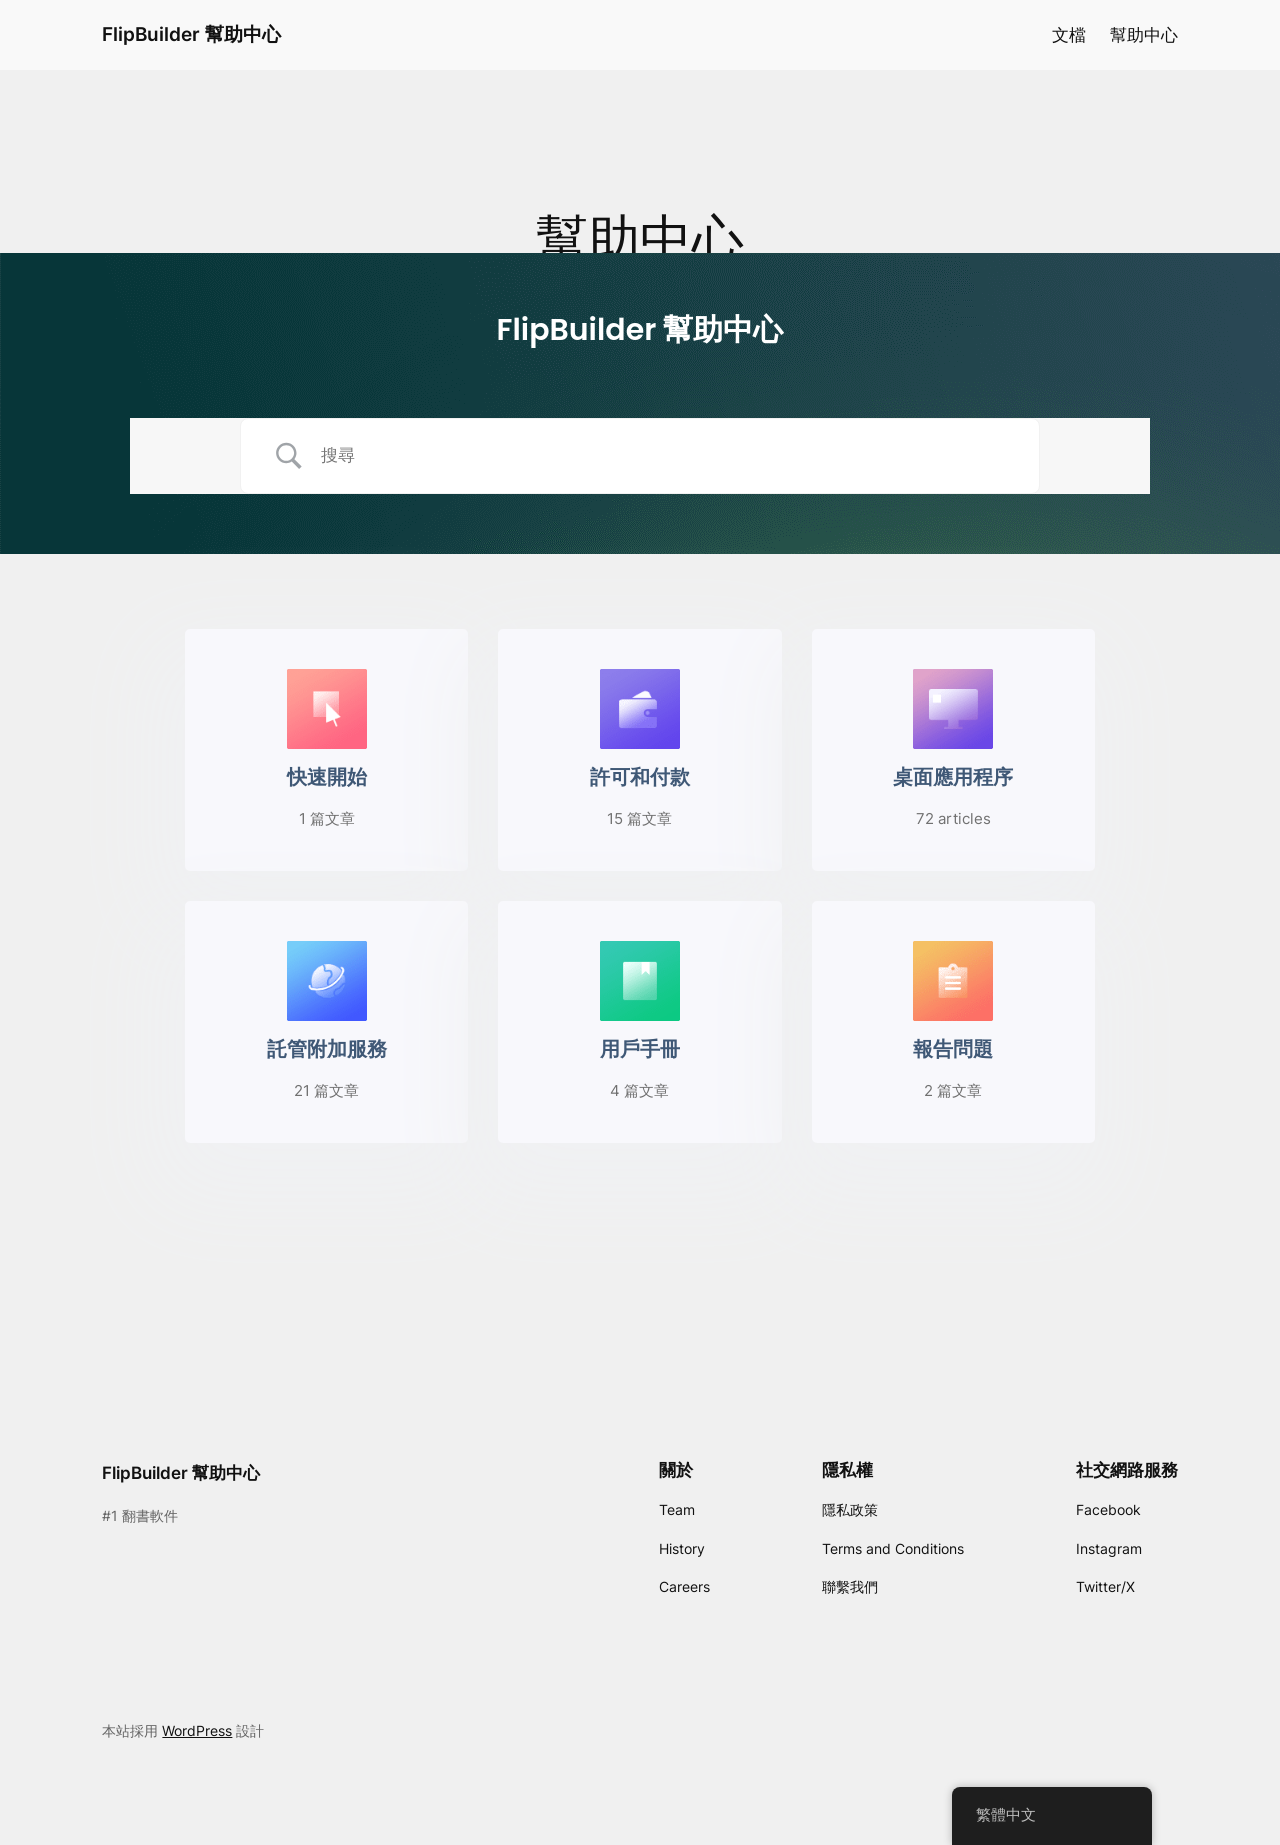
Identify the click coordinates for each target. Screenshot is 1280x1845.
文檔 (1069, 35)
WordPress (197, 1730)
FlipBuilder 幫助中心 (191, 34)
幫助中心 (1144, 35)
